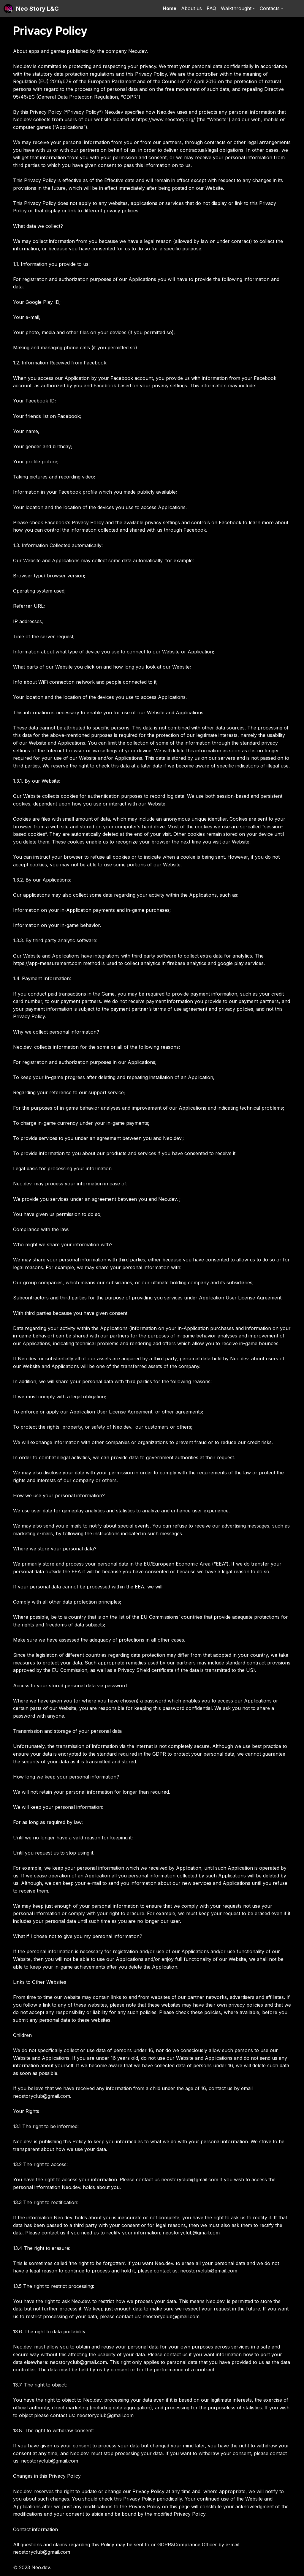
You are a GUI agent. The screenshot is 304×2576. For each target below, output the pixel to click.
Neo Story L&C (37, 8)
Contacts (270, 8)
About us (191, 8)
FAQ (211, 8)
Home (169, 8)
